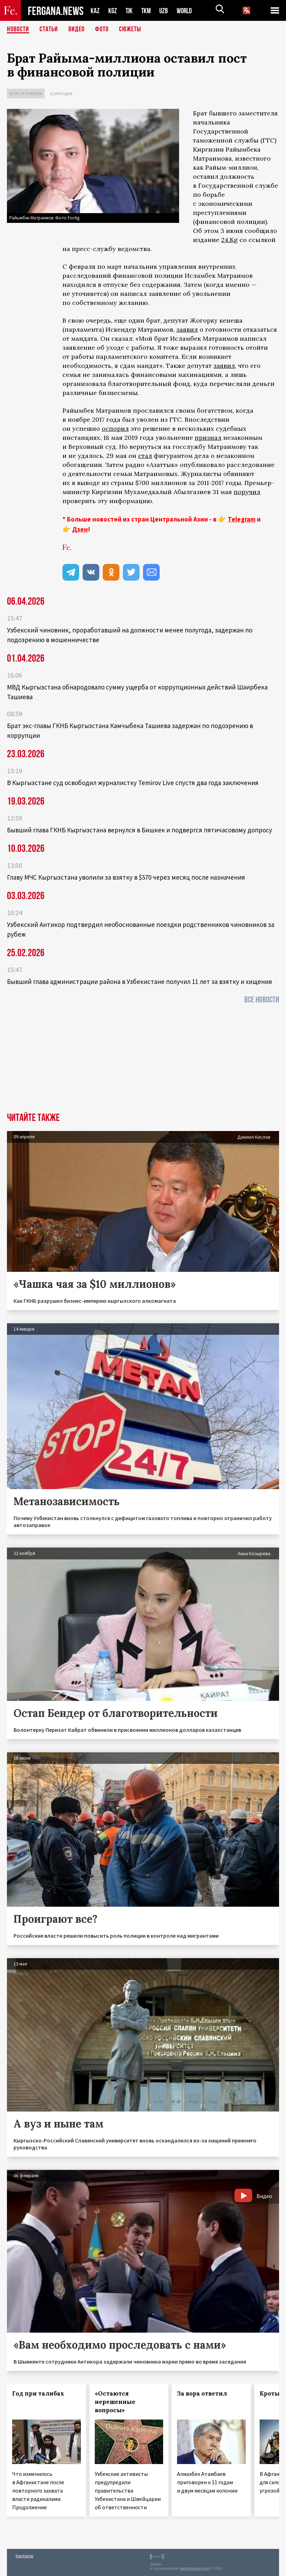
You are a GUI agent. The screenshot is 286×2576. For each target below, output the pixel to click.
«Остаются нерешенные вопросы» (115, 2402)
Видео (76, 29)
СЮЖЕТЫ (130, 29)
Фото (102, 29)
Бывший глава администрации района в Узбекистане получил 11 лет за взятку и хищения (139, 981)
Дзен (80, 529)
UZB (165, 10)
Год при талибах (38, 2393)
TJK (130, 10)
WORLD (187, 10)
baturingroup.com (195, 2568)
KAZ (95, 10)
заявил (187, 329)
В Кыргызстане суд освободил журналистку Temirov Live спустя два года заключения (133, 782)
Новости (18, 29)
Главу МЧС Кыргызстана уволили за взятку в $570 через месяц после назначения (126, 877)
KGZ (112, 10)
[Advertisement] (143, 1060)
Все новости (261, 1000)
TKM (147, 10)
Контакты (24, 2555)
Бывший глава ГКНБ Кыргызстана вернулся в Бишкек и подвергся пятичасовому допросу (139, 830)
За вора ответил (202, 2393)
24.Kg (229, 240)
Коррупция (61, 93)
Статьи (49, 29)
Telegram (241, 519)
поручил (247, 492)
